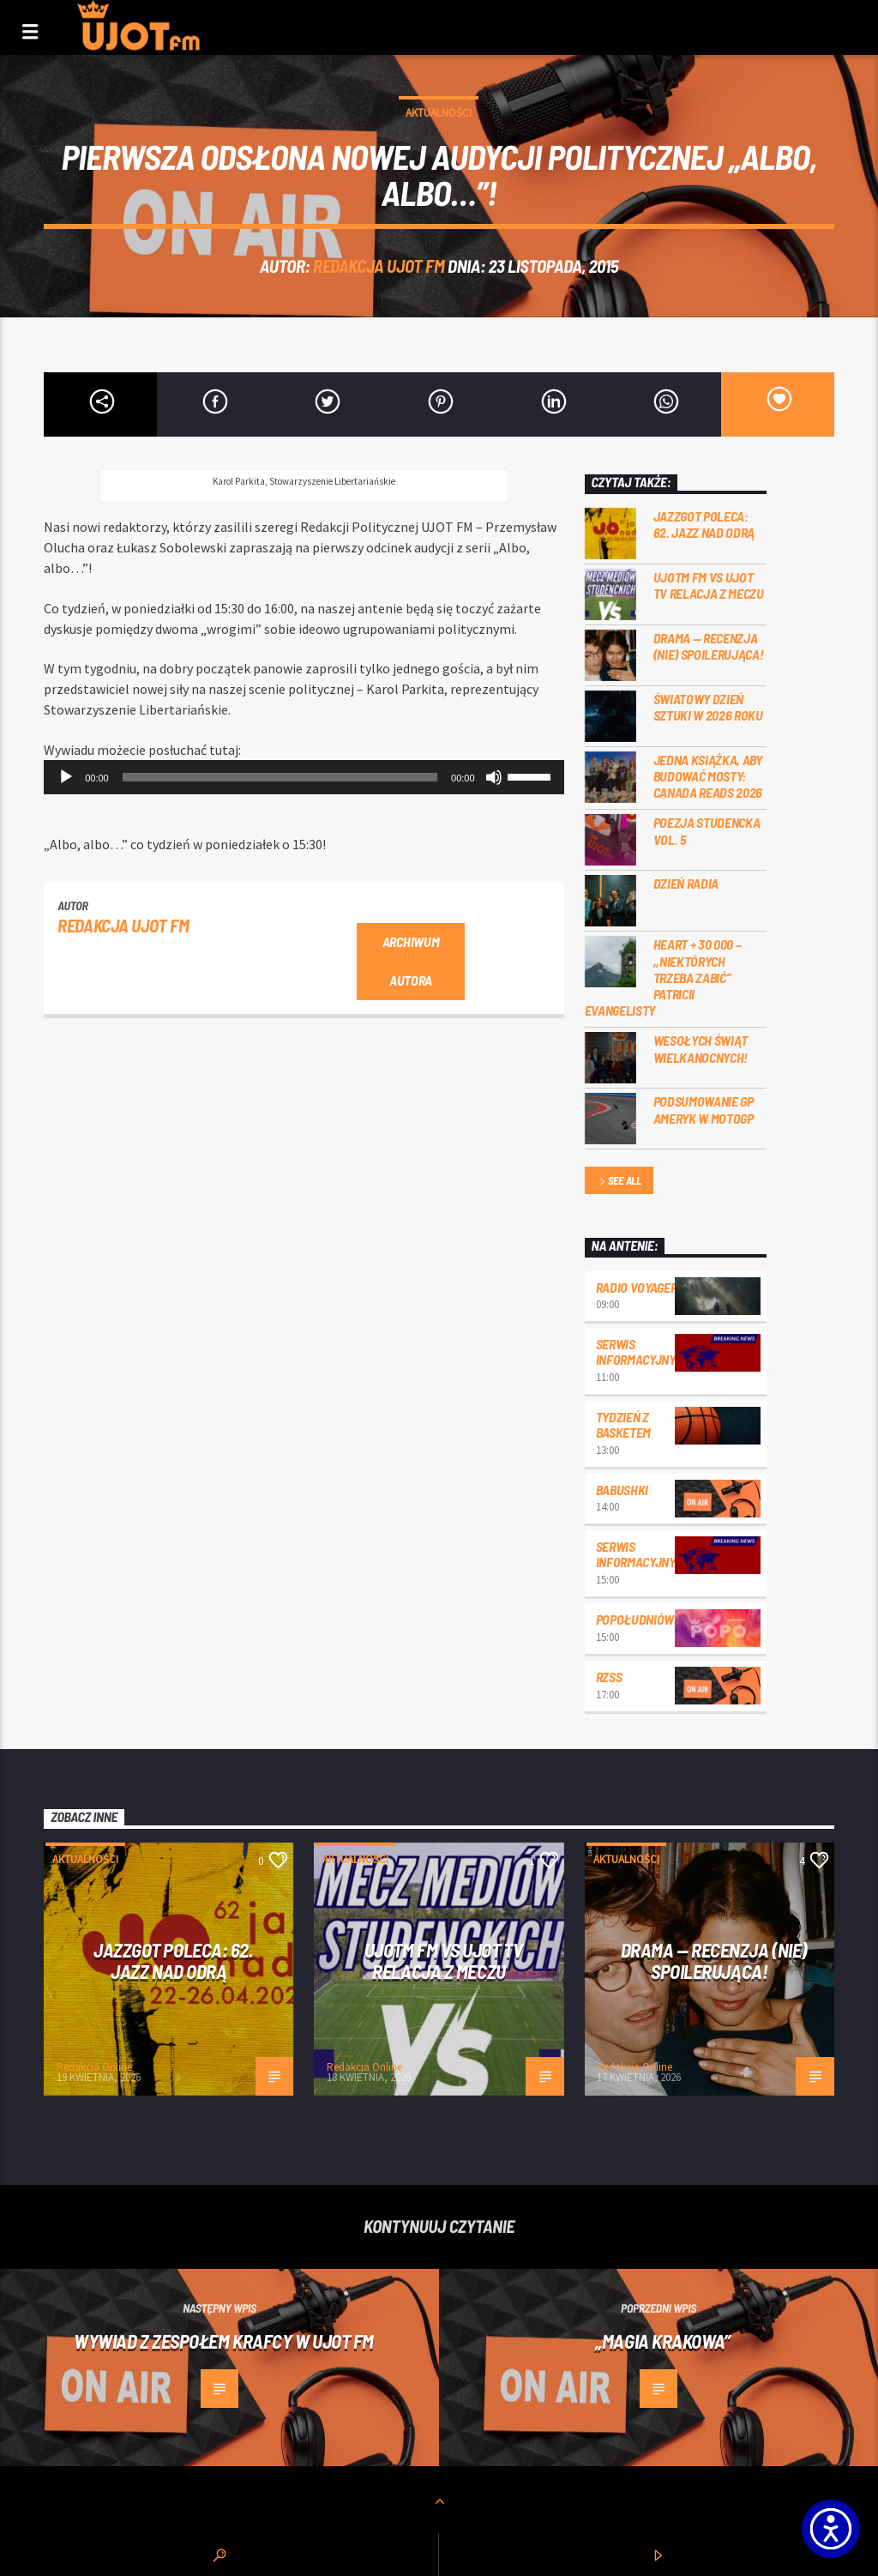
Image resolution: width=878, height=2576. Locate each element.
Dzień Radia (686, 883)
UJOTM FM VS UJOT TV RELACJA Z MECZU (708, 585)
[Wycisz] (493, 777)
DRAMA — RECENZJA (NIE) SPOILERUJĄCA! (708, 646)
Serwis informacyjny (636, 1351)
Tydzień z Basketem (623, 1424)
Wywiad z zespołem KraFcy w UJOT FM (224, 2341)
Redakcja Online (94, 2067)
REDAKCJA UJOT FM (378, 265)
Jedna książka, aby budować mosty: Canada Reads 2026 (708, 775)
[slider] (280, 777)
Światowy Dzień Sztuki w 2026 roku (708, 707)
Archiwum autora (410, 960)
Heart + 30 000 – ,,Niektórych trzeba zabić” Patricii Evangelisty (663, 977)
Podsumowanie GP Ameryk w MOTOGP (703, 1109)
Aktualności (439, 113)
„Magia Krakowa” (662, 2341)
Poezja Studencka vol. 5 (707, 830)
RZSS (609, 1676)
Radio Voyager (636, 1287)
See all (619, 1181)
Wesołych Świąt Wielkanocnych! (701, 1048)
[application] (303, 777)
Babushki (622, 1489)
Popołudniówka (642, 1619)
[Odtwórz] (66, 777)
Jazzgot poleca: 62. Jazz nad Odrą (704, 524)
